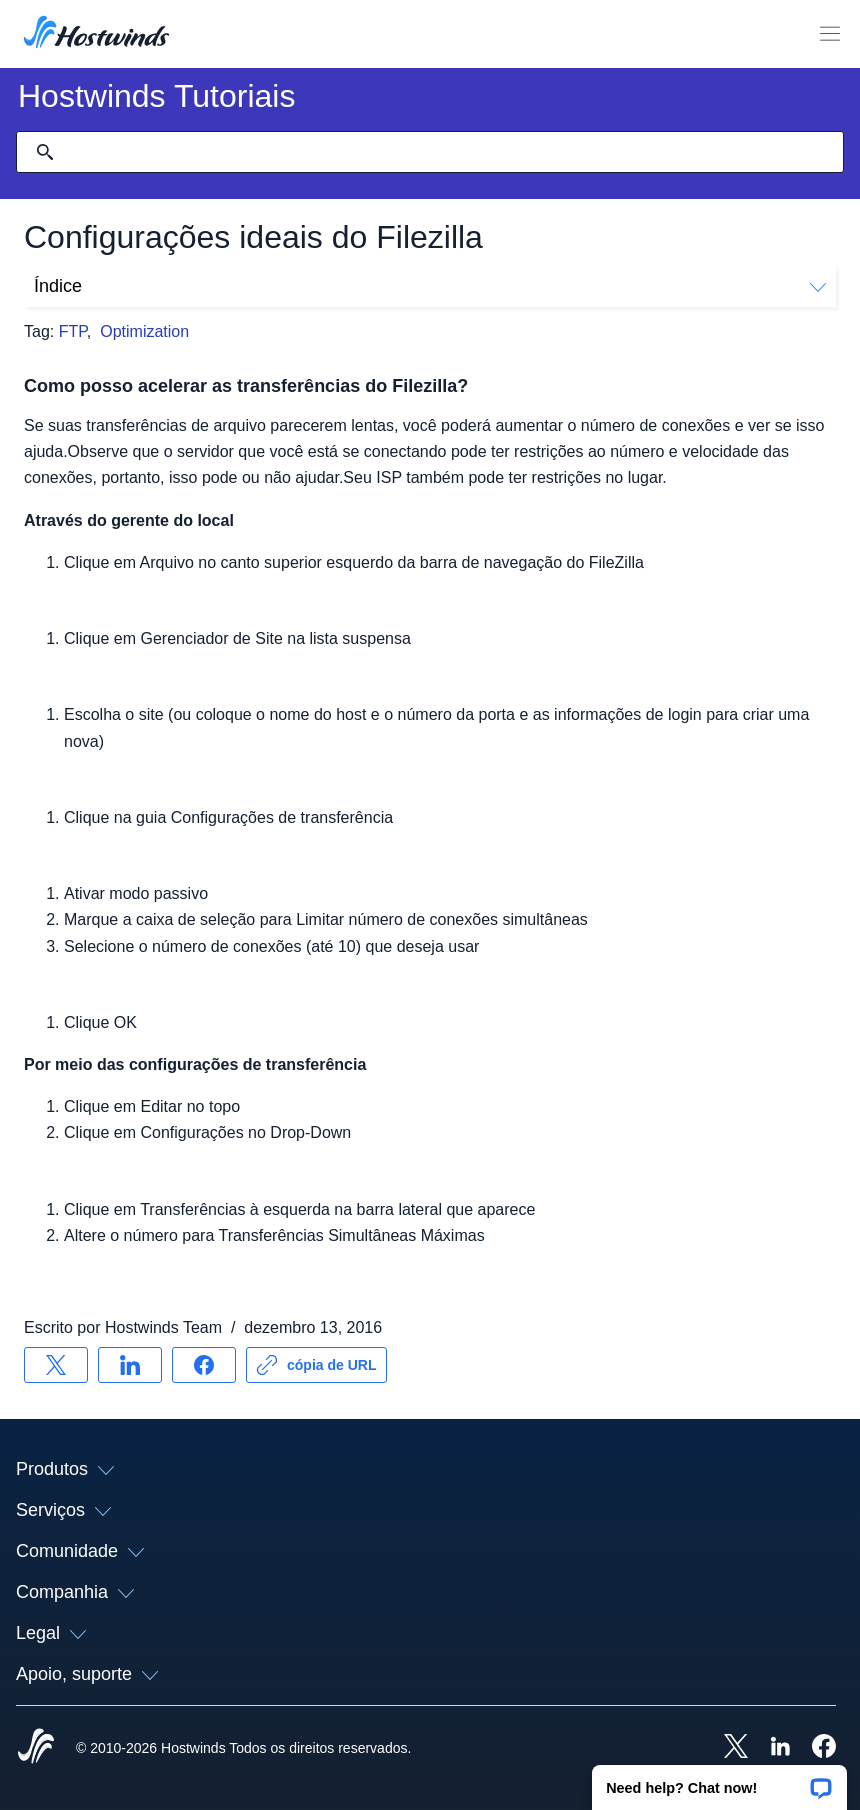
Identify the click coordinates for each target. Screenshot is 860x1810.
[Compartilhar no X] (56, 1365)
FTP (73, 331)
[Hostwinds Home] (36, 1748)
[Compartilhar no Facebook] (204, 1365)
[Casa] (96, 34)
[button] (719, 1781)
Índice (430, 286)
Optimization (144, 331)
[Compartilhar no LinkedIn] (130, 1365)
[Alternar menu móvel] (830, 34)
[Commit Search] (45, 152)
